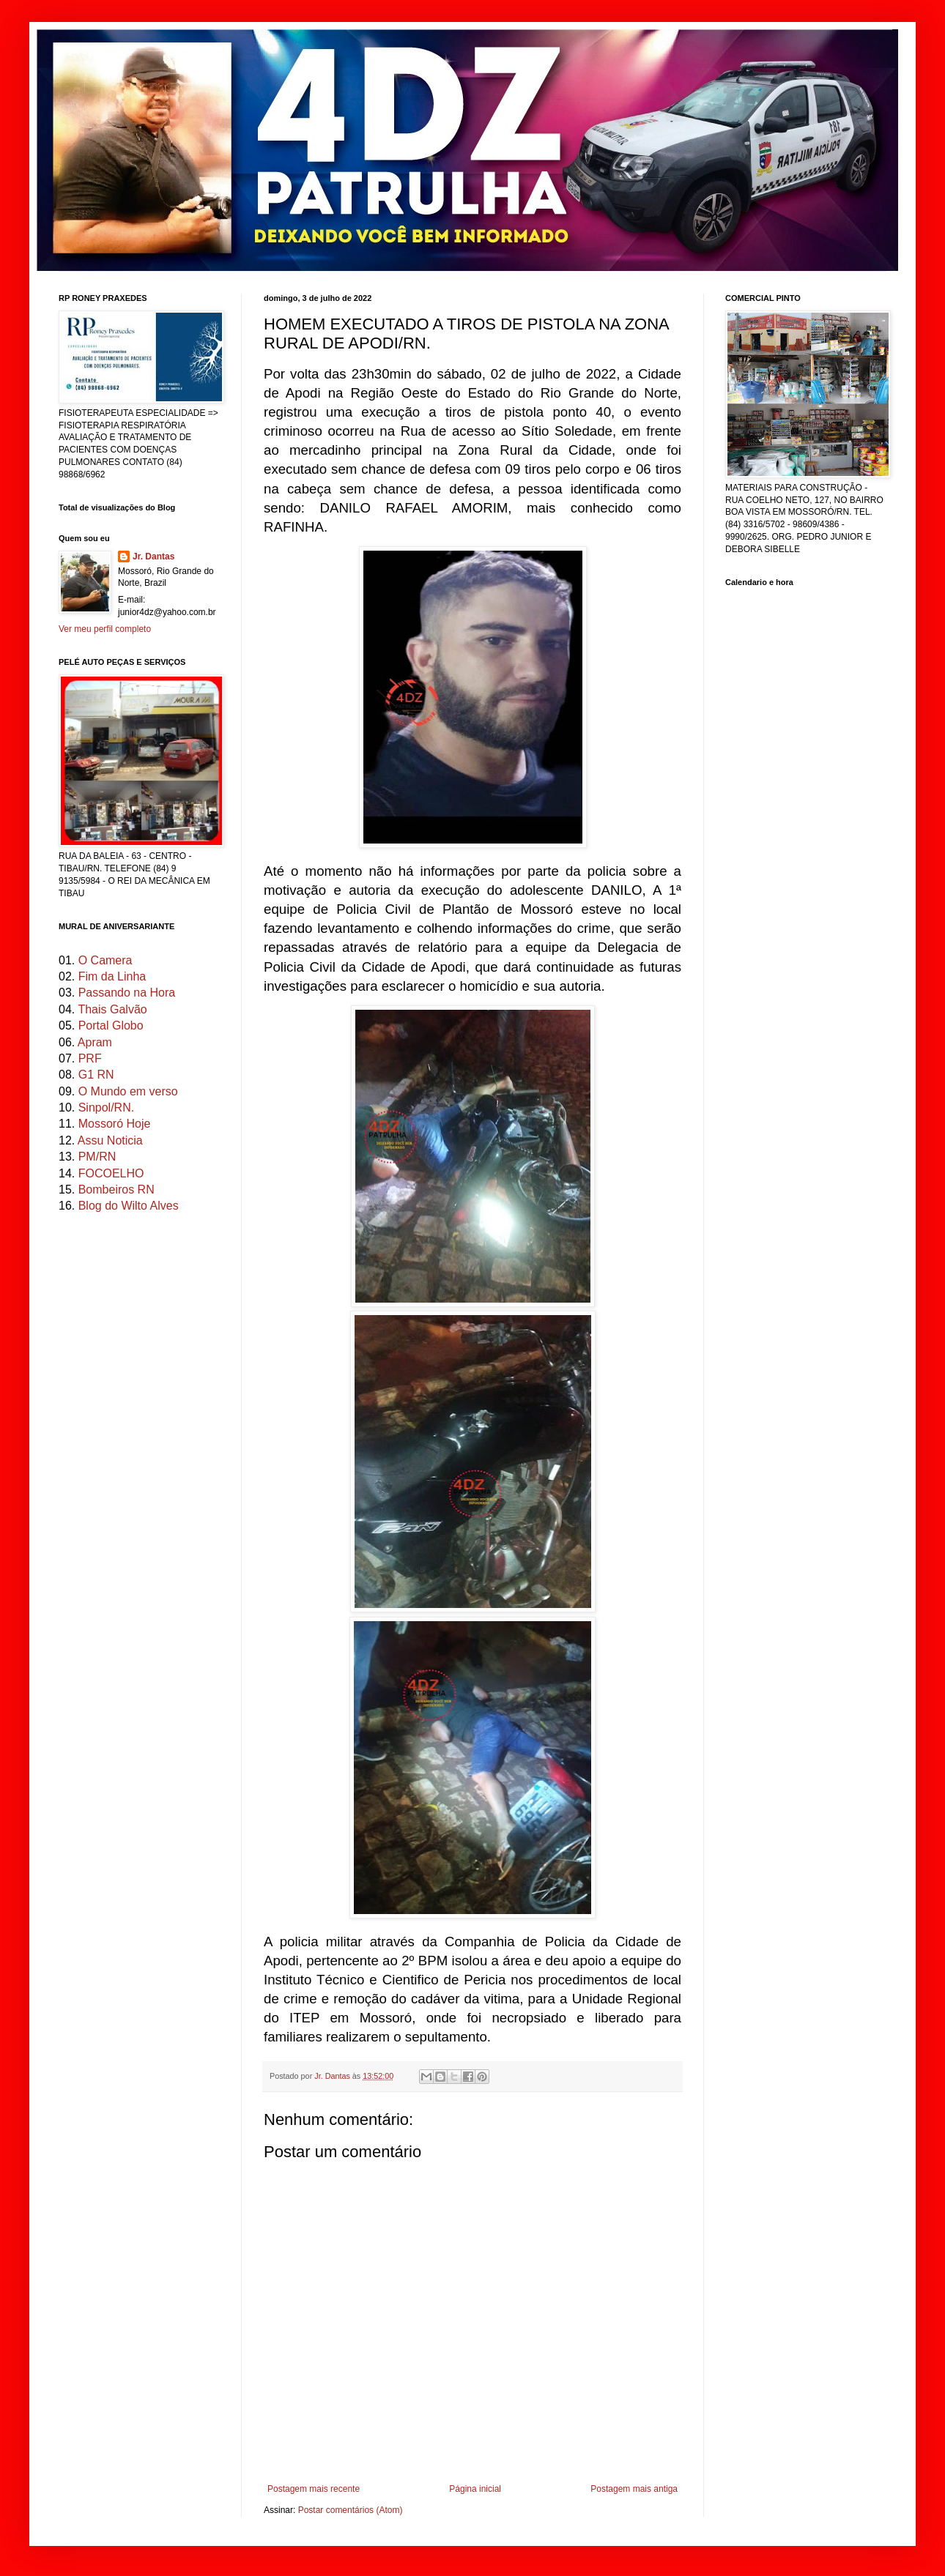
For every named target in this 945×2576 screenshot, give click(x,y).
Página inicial (475, 2489)
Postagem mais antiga (634, 2489)
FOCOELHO (111, 1173)
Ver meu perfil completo (105, 629)
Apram (95, 1042)
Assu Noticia (110, 1140)
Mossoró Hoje (114, 1123)
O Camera (105, 960)
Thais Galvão (112, 1009)
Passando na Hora (127, 992)
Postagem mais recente (313, 2489)
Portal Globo (111, 1025)
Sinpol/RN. (106, 1107)
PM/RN (97, 1156)
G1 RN (96, 1074)
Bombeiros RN (116, 1189)
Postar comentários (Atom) (350, 2510)
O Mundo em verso (128, 1091)
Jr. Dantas (333, 2075)
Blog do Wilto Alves (128, 1205)
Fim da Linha (112, 976)
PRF (90, 1058)
